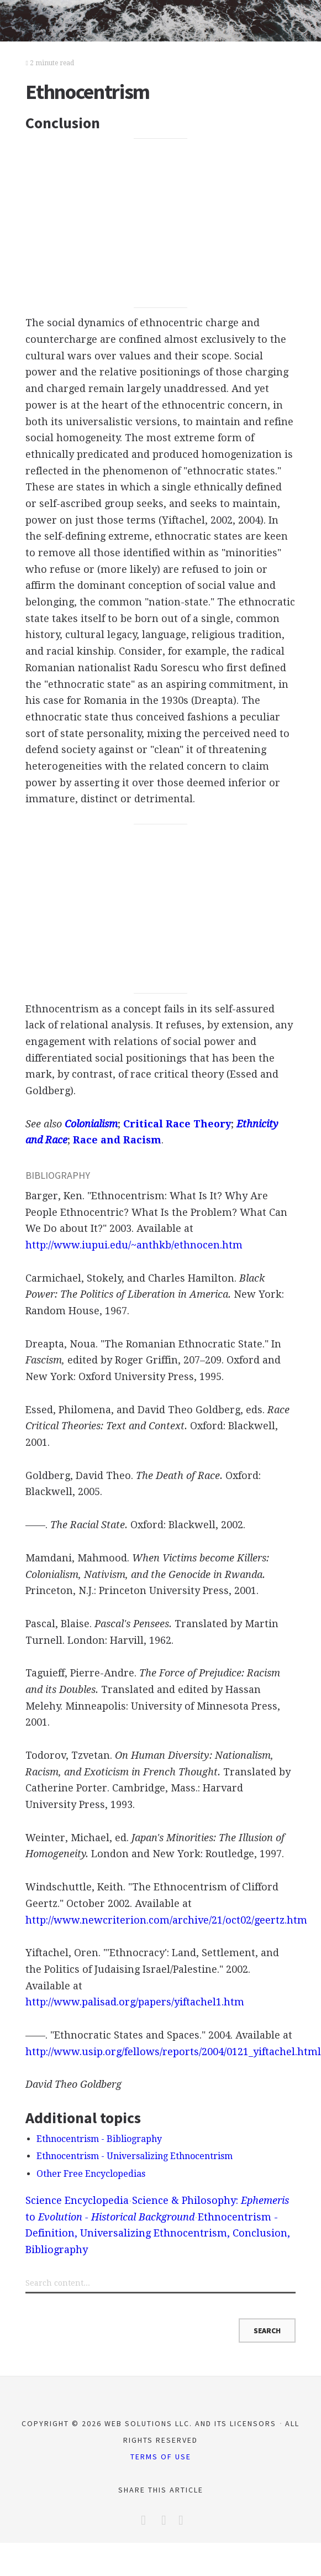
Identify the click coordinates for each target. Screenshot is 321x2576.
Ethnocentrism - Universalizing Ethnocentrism (134, 2156)
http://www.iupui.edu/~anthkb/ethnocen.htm (134, 1245)
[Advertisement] (160, 222)
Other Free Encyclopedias (90, 2174)
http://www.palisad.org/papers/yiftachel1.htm (134, 2002)
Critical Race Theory (177, 1124)
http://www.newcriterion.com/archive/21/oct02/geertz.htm (166, 1920)
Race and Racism (117, 1140)
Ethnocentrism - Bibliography (99, 2139)
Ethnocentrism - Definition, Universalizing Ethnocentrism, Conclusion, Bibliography (157, 2233)
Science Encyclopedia (77, 2200)
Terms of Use (160, 2457)
